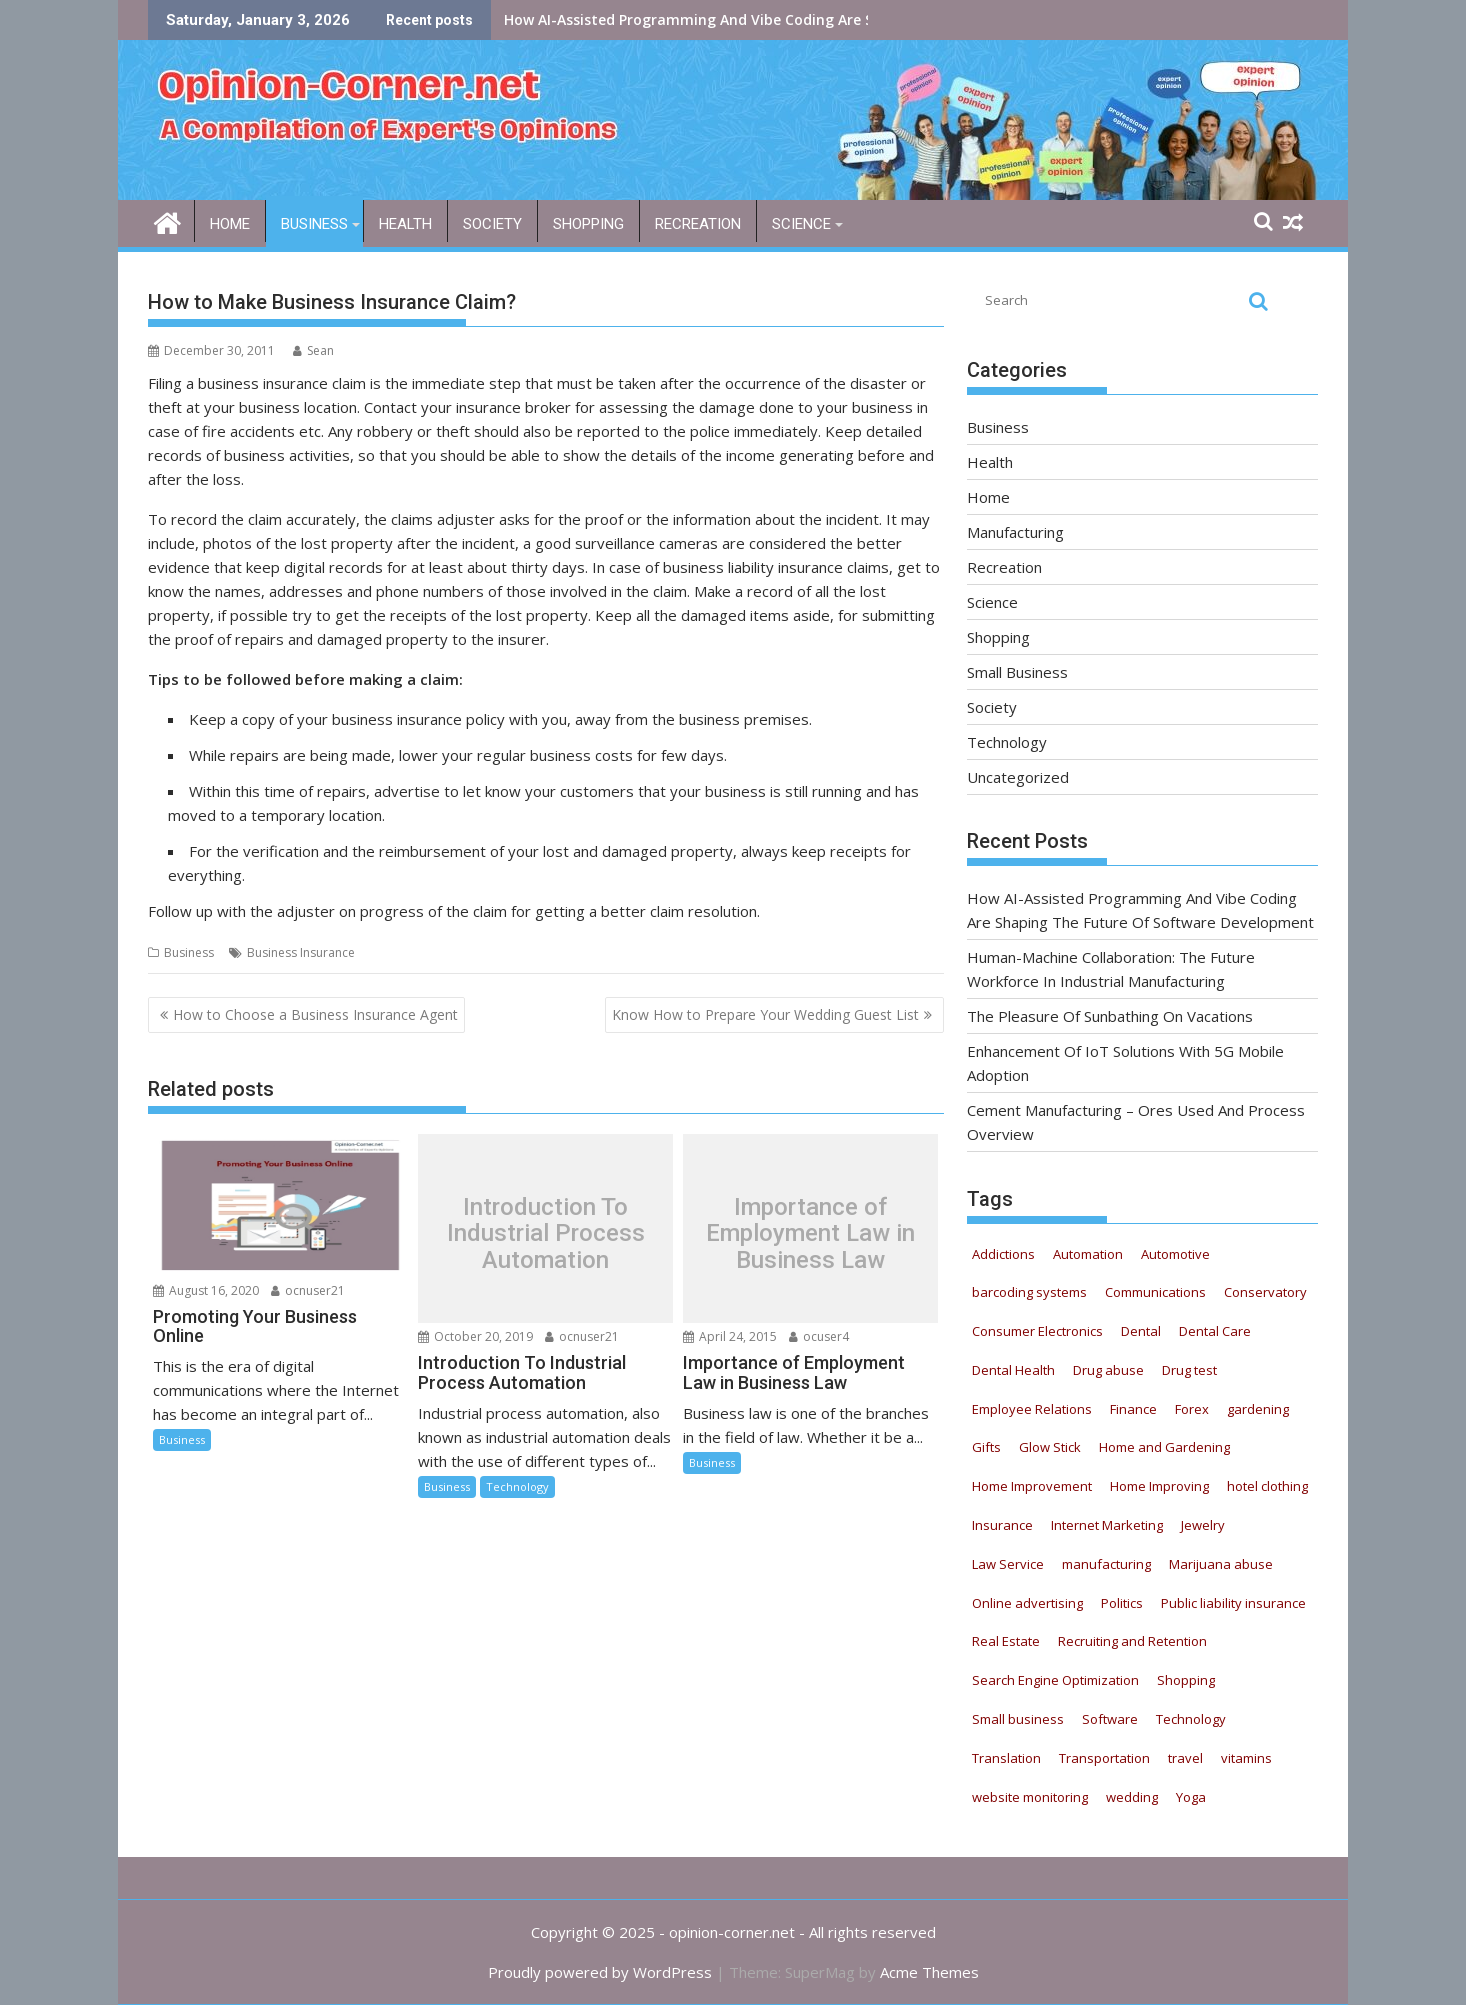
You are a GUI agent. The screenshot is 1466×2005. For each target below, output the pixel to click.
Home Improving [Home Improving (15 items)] (1159, 1486)
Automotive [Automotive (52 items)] (1175, 1254)
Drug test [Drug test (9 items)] (1189, 1370)
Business (314, 224)
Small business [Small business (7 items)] (1018, 1719)
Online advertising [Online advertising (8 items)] (1027, 1603)
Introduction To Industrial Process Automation (546, 1233)
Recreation (698, 224)
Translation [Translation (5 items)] (1006, 1758)
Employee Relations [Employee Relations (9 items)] (1032, 1409)
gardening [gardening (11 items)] (1258, 1409)
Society (492, 224)
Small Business (1017, 672)
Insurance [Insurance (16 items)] (1002, 1525)
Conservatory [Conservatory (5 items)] (1265, 1292)
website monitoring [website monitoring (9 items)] (1030, 1797)
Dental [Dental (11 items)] (1141, 1331)
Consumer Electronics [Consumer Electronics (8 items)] (1037, 1331)
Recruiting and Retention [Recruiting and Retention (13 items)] (1132, 1641)
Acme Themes (929, 1972)
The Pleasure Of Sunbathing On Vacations (1110, 1016)
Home (230, 224)
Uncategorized (1018, 777)
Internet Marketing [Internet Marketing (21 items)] (1107, 1525)
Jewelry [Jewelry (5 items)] (1203, 1525)
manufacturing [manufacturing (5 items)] (1106, 1564)
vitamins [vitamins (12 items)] (1246, 1758)
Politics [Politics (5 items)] (1122, 1603)
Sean (313, 350)
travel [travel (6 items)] (1185, 1758)
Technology (517, 1486)
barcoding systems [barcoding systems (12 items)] (1029, 1292)
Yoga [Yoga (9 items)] (1191, 1797)
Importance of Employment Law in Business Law (810, 1233)
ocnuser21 (308, 1290)
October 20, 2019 (475, 1336)
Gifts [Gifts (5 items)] (986, 1447)
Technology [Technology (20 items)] (1191, 1719)
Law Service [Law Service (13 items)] (1008, 1564)
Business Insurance (301, 952)
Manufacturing (1015, 532)
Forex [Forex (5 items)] (1192, 1409)
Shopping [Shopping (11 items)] (1186, 1680)
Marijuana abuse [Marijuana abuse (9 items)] (1221, 1564)
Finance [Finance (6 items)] (1133, 1409)
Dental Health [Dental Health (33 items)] (1013, 1370)
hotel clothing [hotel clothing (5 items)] (1267, 1486)
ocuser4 (819, 1336)
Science (801, 224)
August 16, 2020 (206, 1290)
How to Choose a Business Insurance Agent (315, 1014)
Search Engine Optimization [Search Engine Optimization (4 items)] (1055, 1680)
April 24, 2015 (730, 1336)
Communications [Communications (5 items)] (1155, 1292)
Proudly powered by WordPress (600, 1972)
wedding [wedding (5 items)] (1132, 1797)
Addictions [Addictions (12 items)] (1003, 1254)
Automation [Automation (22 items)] (1088, 1254)
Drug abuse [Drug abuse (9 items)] (1108, 1370)
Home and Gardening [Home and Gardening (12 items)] (1164, 1447)
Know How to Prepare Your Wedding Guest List (765, 1014)
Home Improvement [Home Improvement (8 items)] (1032, 1486)
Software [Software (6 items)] (1110, 1719)
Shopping (588, 224)
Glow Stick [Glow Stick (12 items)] (1050, 1447)
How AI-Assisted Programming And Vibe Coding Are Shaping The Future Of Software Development (847, 19)
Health (405, 224)
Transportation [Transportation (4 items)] (1104, 1758)
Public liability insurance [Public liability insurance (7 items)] (1233, 1603)
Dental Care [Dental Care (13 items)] (1215, 1331)
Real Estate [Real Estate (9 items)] (1006, 1641)
